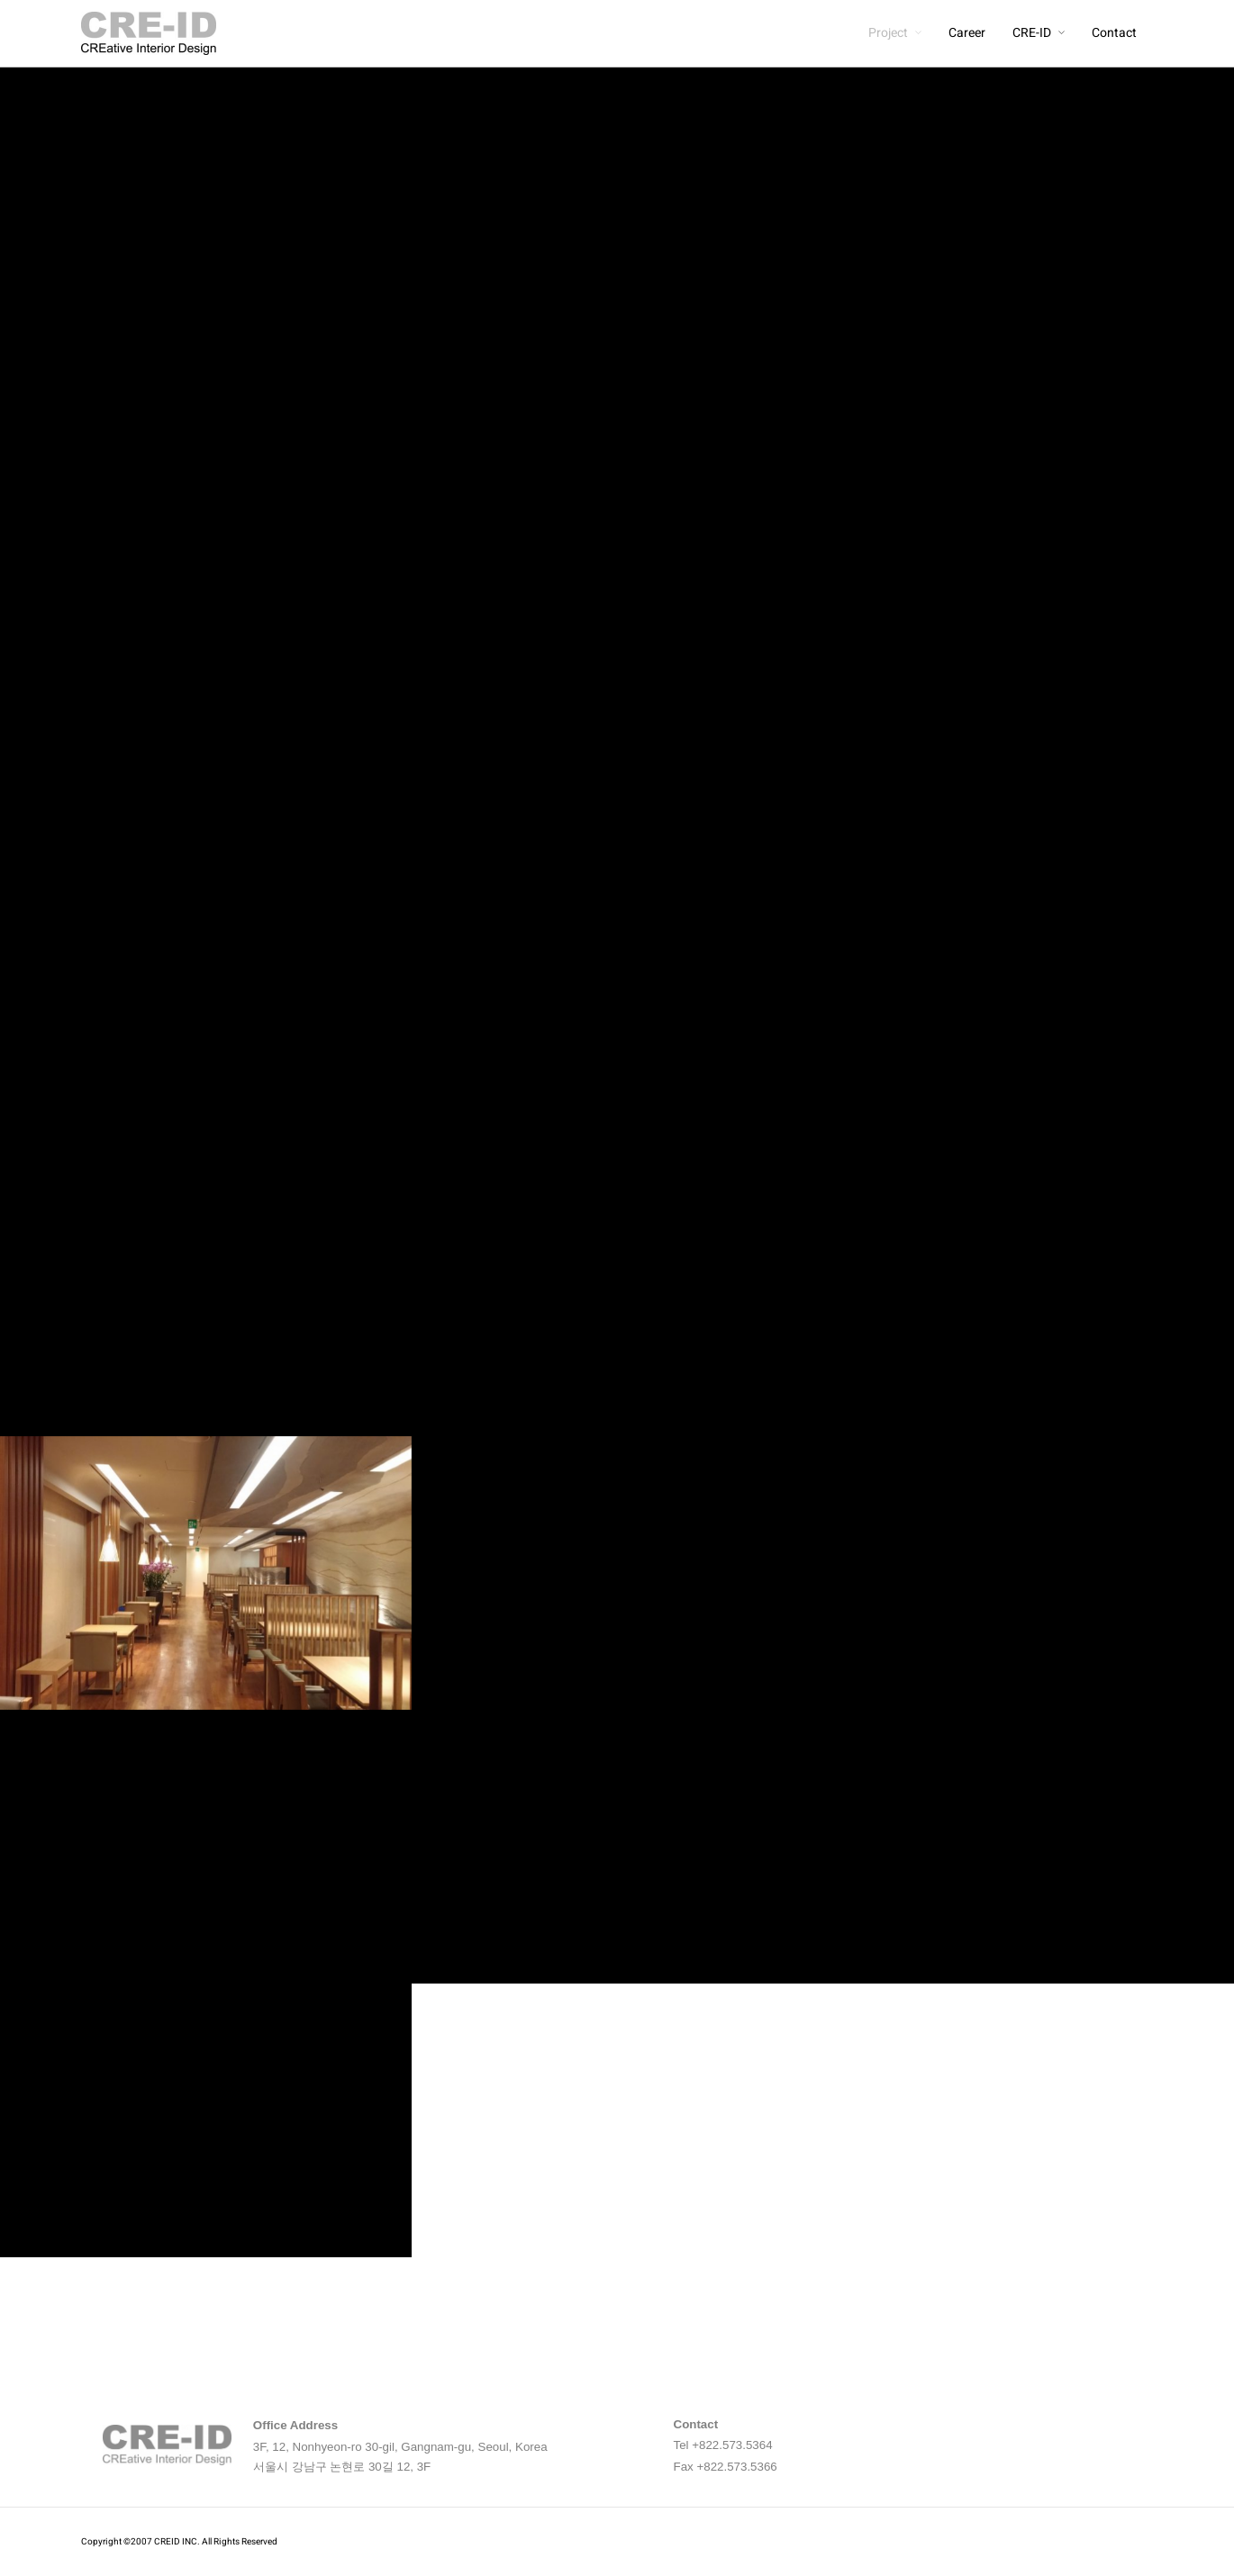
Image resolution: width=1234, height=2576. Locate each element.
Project (888, 32)
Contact (1114, 32)
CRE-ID (1031, 32)
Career (966, 32)
